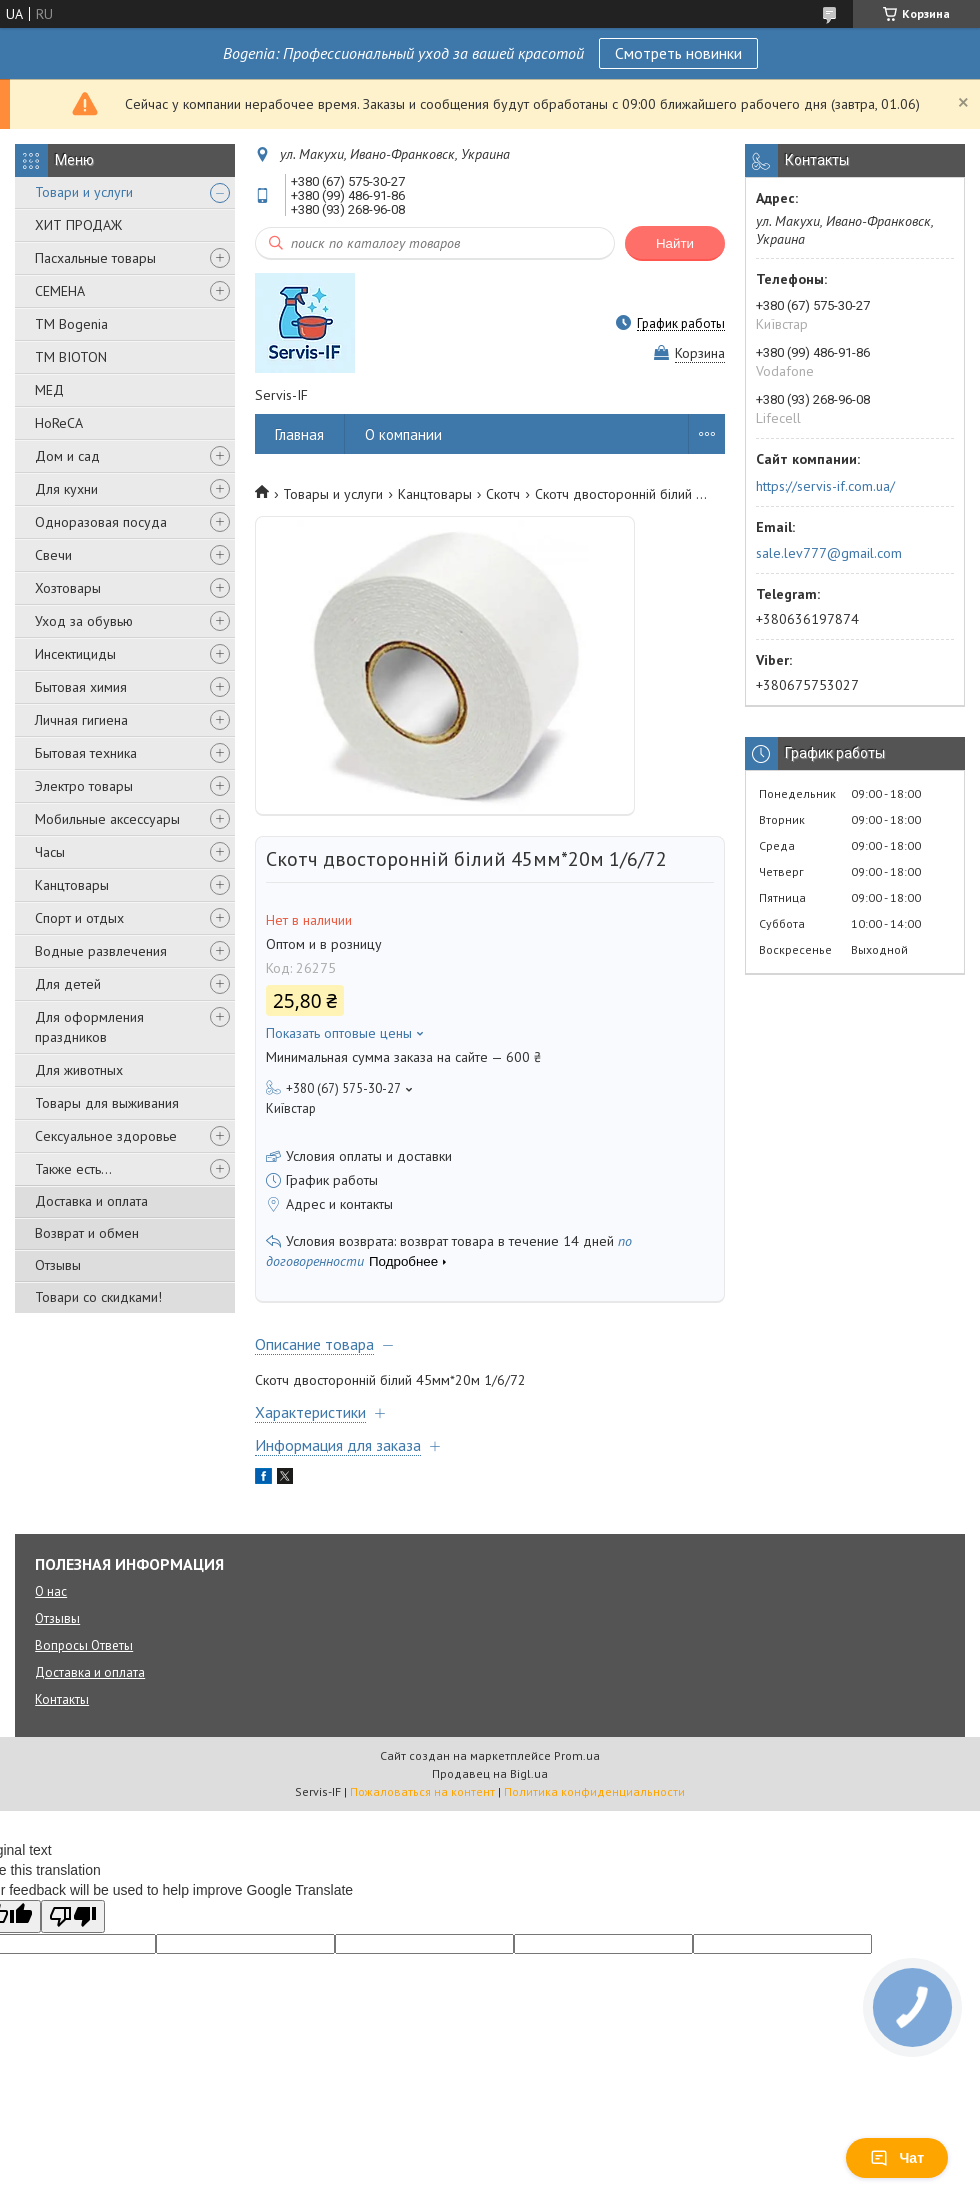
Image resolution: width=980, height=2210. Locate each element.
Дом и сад (67, 456)
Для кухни (66, 489)
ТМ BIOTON (71, 357)
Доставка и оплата (91, 1201)
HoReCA (59, 423)
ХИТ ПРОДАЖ (78, 225)
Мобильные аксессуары (107, 819)
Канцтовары (72, 885)
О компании (403, 434)
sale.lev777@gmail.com (829, 553)
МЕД (49, 390)
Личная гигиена (81, 720)
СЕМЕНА (60, 291)
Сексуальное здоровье (106, 1136)
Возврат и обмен (87, 1233)
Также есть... (73, 1169)
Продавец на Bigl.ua (490, 1773)
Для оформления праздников (89, 1027)
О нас (51, 1591)
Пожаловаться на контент (422, 1791)
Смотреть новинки (678, 53)
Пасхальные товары (95, 258)
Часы (50, 852)
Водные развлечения (101, 951)
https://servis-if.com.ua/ (825, 486)
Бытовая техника (86, 753)
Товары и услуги (333, 494)
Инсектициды (75, 654)
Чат (897, 2158)
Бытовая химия (81, 687)
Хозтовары (68, 588)
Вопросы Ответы (84, 1645)
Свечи (53, 555)
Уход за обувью (84, 621)
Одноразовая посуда (101, 522)
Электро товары (84, 786)
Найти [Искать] (675, 243)
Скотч (503, 494)
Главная (299, 434)
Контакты (62, 1699)
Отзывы (58, 1265)
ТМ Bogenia (71, 324)
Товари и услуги (84, 192)
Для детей (68, 984)
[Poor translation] (73, 1916)
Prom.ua (577, 1755)
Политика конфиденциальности (594, 1791)
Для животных (79, 1070)
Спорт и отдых (79, 918)
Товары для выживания (107, 1103)
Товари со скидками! (98, 1297)
